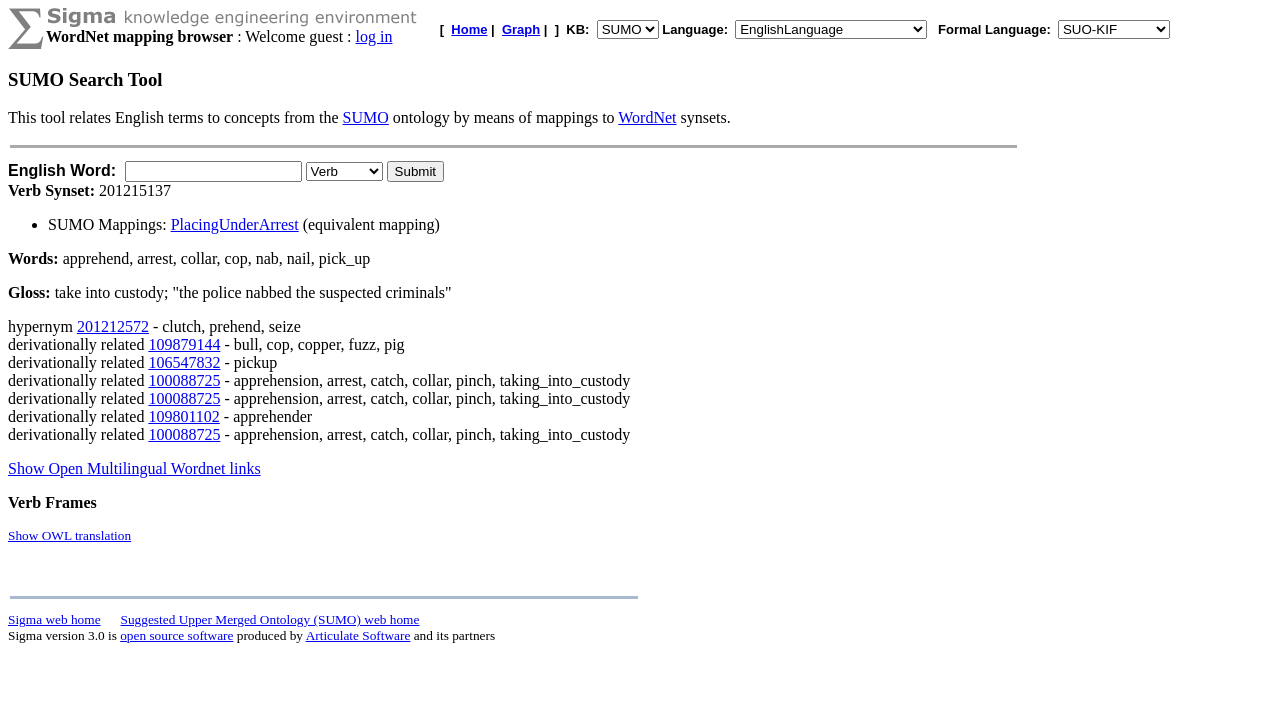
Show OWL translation (69, 535)
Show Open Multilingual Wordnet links (134, 468)
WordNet (647, 117)
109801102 (183, 416)
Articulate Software (358, 635)
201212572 (113, 326)
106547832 (184, 362)
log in (374, 36)
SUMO (366, 117)
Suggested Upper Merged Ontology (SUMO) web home (270, 619)
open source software (176, 635)
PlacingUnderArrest (235, 224)
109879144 (184, 344)
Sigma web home (54, 619)
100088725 (184, 380)
